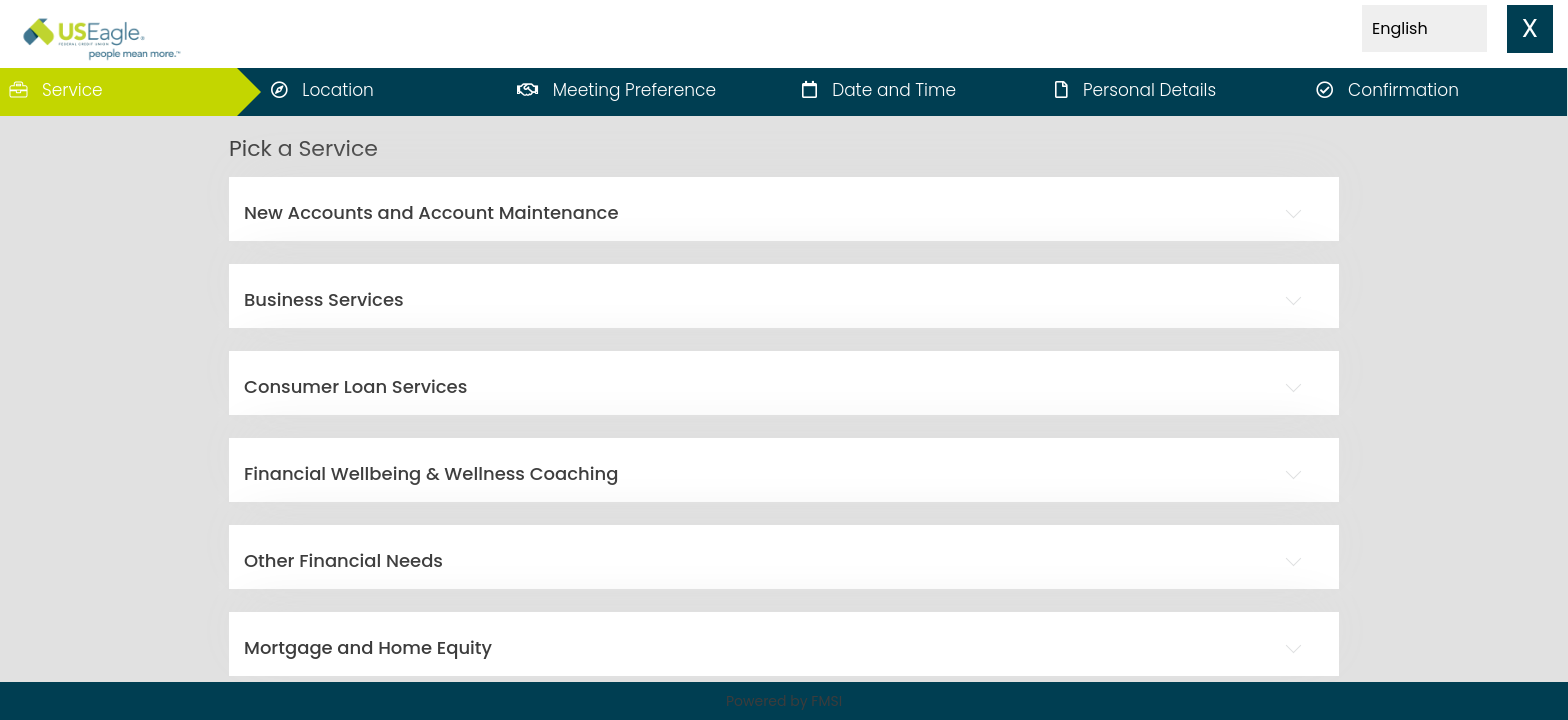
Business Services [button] (324, 299)
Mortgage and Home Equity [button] (368, 647)
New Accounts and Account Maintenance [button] (431, 212)
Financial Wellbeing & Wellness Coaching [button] (431, 473)
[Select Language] (1424, 28)
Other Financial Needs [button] (343, 560)
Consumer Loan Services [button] (355, 386)
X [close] (1530, 28)
